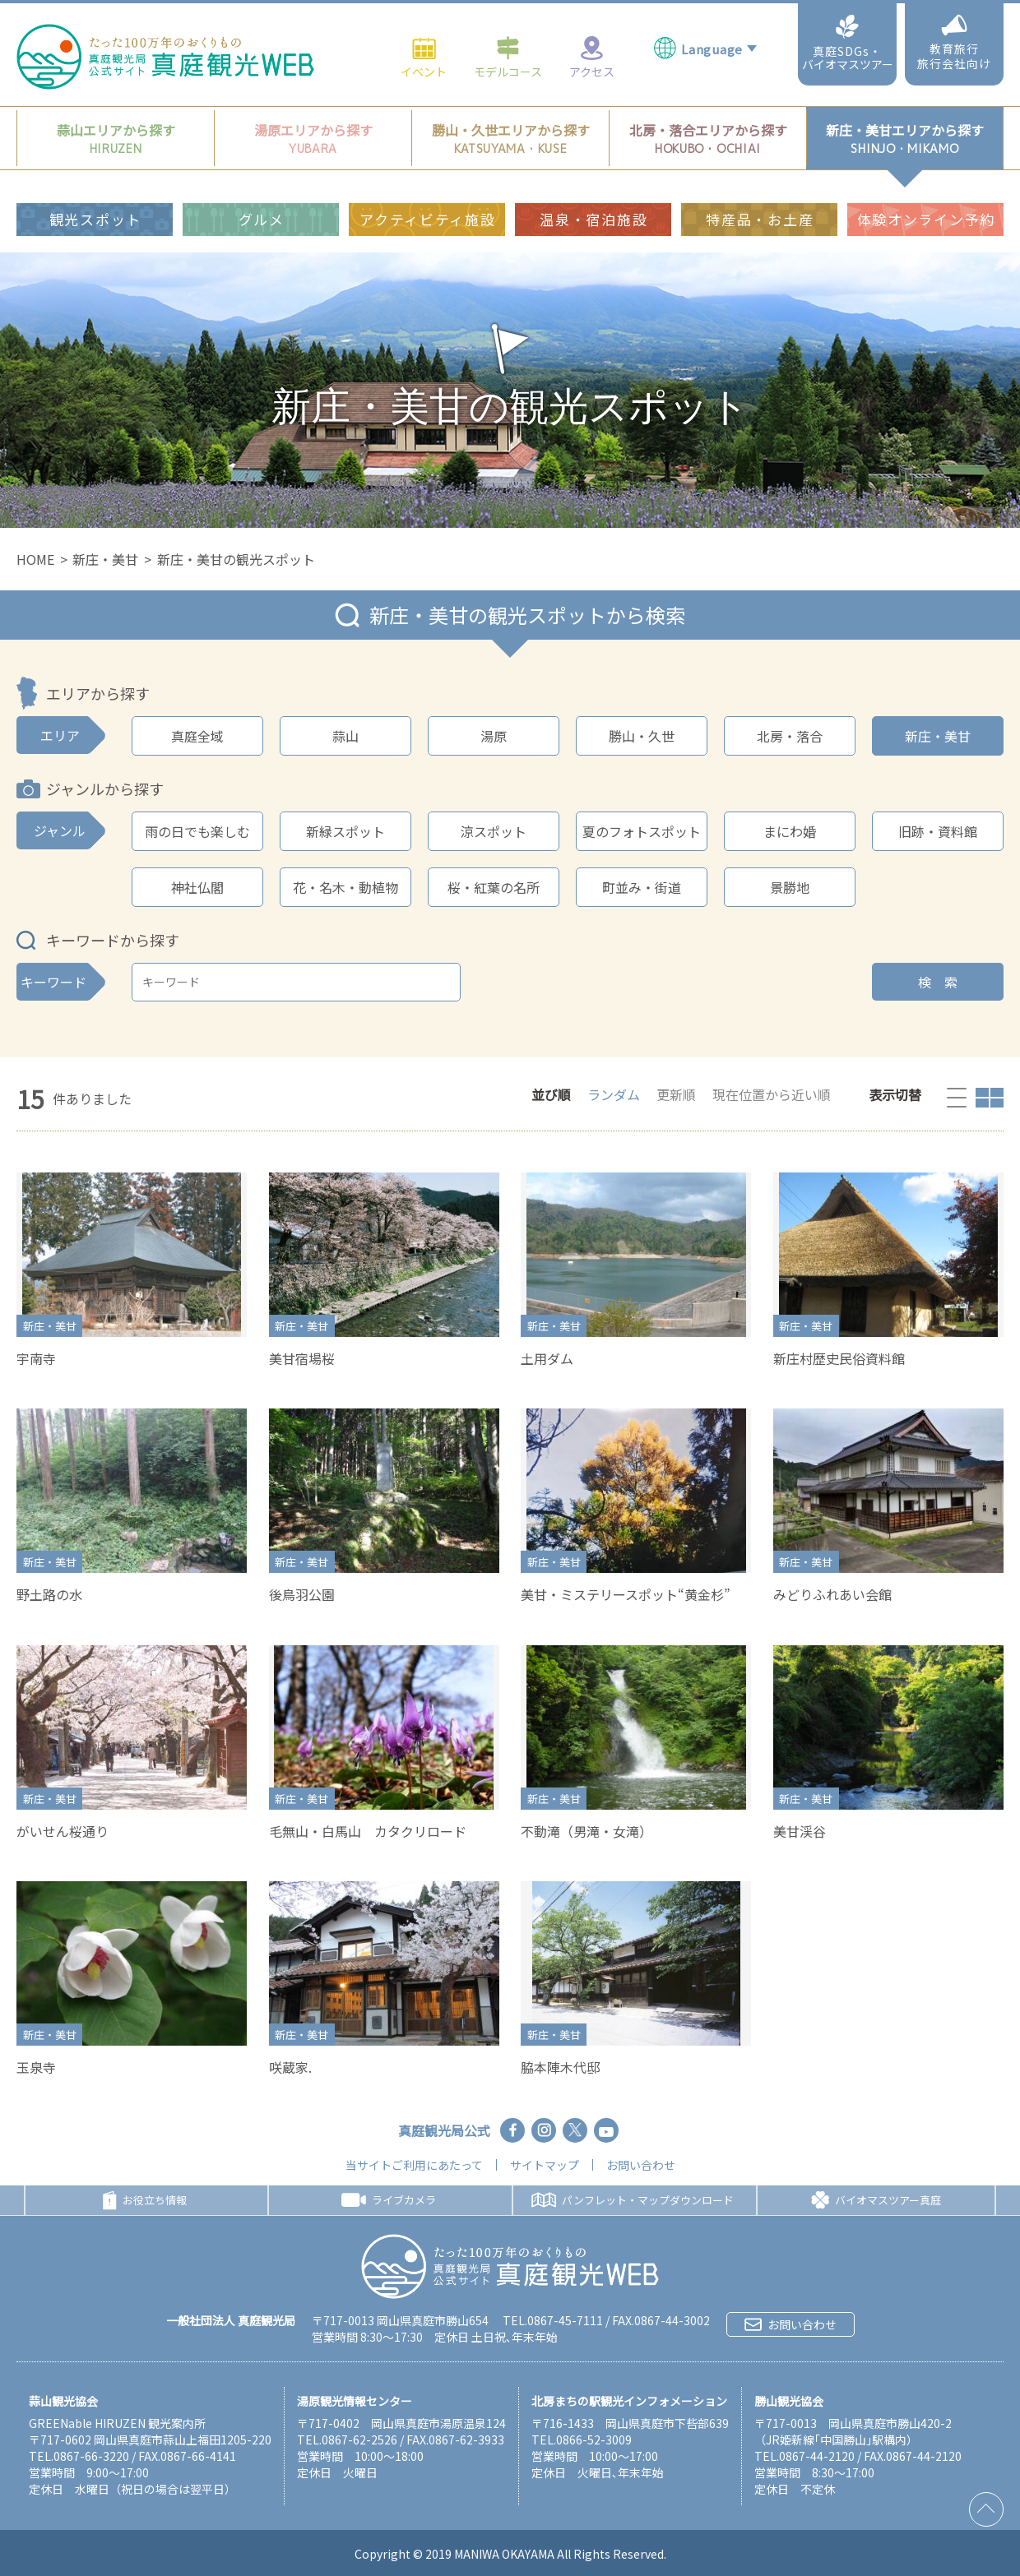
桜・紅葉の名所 (493, 887)
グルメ (262, 169)
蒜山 (345, 736)
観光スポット (95, 169)
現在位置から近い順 (771, 1094)
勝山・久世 (642, 736)
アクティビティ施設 (427, 169)
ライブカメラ (388, 2200)
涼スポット (493, 831)
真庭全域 (197, 736)
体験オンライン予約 (926, 169)
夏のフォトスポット (641, 831)
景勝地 (789, 887)
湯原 (493, 736)
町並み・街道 (641, 887)
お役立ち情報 (145, 2200)
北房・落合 (790, 736)
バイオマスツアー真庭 (876, 2200)
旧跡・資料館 (937, 831)
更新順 (676, 1094)
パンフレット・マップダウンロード (632, 2200)
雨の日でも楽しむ (197, 831)
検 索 (937, 982)
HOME (35, 559)
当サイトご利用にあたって (414, 2165)
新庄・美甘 (105, 559)
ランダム (613, 1094)
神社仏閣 (197, 887)
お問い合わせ (640, 2165)
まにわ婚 (789, 831)
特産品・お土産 (760, 169)
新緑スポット (345, 831)
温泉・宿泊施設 (593, 169)
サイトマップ (544, 2165)
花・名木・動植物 (345, 887)
